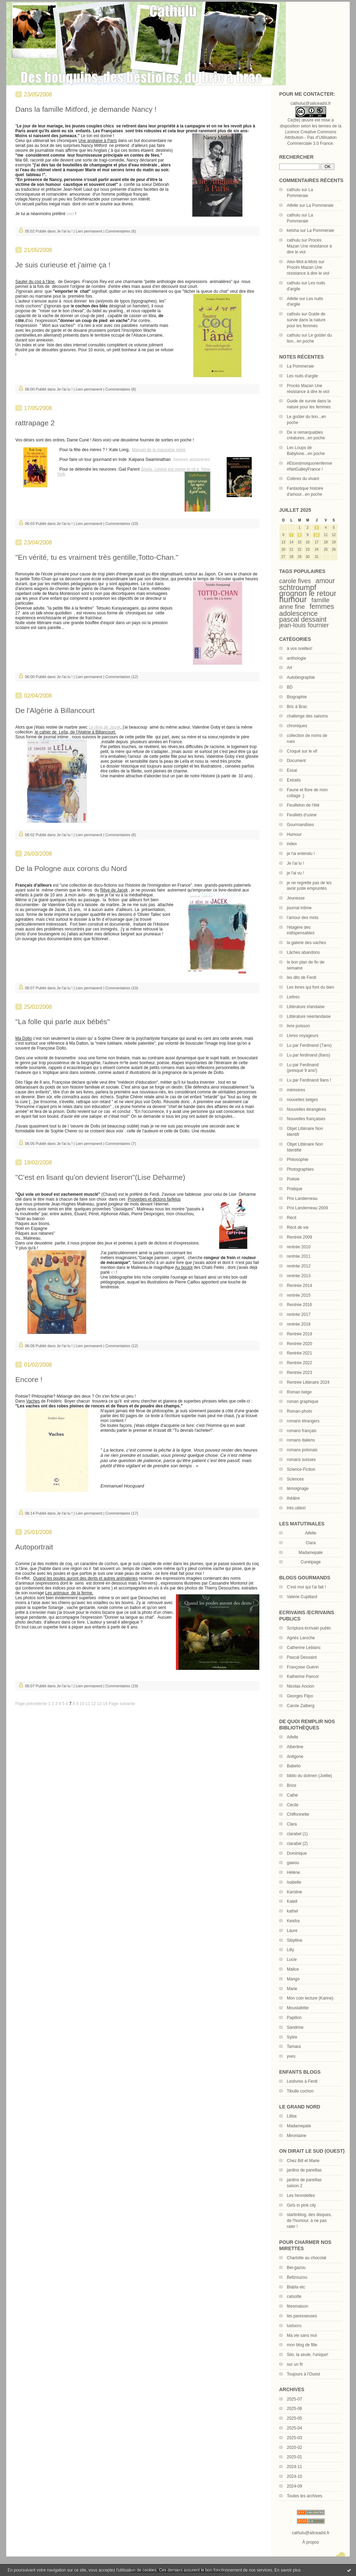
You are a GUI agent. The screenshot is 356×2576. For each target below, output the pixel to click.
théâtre (293, 1498)
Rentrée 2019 (299, 1334)
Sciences (295, 1479)
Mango (293, 1979)
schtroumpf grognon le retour (307, 590)
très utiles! (296, 1508)
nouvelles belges (302, 1099)
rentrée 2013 (298, 1275)
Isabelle (294, 1882)
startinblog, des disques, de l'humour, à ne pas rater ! (309, 2220)
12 (93, 1703)
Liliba (292, 2116)
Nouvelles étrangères (306, 1109)
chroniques (297, 725)
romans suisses (301, 1459)
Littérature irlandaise (306, 1006)
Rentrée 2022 (299, 1362)
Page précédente (31, 1703)
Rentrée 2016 (299, 1304)
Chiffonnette (298, 1814)
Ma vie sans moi (302, 2335)
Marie (292, 1988)
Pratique (294, 1188)
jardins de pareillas (304, 2170)
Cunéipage (310, 1562)
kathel (292, 1911)
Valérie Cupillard (302, 1596)
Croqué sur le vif (302, 751)
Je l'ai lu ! (295, 863)
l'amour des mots (302, 917)
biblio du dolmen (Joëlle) (309, 1775)
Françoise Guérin (303, 1667)
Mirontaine (296, 2135)
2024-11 (294, 2466)
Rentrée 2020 (299, 1343)
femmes (321, 606)
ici (113, 1272)
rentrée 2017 (298, 1314)
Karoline (294, 1892)
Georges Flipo (300, 1696)
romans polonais (302, 1449)
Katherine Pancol (302, 1676)
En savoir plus (287, 2570)
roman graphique (302, 1401)
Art (289, 667)
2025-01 (294, 2457)
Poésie (293, 1179)
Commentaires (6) (120, 231)
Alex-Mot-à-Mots (302, 261)
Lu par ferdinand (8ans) (308, 1055)
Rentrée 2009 (299, 1237)
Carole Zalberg (300, 1705)
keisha (293, 230)
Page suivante (122, 1703)
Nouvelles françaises (306, 1118)
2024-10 (294, 2476)
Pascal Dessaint (302, 1657)
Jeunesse (296, 898)
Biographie (297, 696)
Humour (294, 834)
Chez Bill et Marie (303, 2160)
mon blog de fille (302, 2344)
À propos (310, 2542)
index (292, 843)
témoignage (298, 1488)
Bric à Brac (297, 706)
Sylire (292, 2037)
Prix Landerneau (302, 1198)
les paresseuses (302, 2316)
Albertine (295, 1746)
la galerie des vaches (306, 942)
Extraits (294, 780)
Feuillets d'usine (302, 814)
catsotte (294, 2296)
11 (88, 1703)
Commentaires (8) (120, 389)
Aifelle (292, 205)
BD (290, 687)
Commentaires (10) (121, 523)
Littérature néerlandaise (309, 1016)
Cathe (292, 1795)
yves (291, 2056)
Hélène (293, 1872)
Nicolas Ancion (300, 1686)
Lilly (290, 1949)
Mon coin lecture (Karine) (310, 1998)
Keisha (293, 1920)
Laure (292, 1930)
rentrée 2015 (298, 1295)
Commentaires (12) (121, 677)
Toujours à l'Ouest (303, 2374)
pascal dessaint (302, 619)
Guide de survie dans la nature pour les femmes (306, 320)
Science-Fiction (301, 1469)
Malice (293, 1969)
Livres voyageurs (302, 1035)
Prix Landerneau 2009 (307, 1207)
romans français (301, 1430)
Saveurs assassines (191, 459)
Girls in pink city (301, 2205)
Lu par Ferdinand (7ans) (309, 1045)
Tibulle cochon (300, 2091)
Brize (291, 1785)
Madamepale (311, 1552)
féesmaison (297, 2306)
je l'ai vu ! (295, 873)
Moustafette (298, 2007)
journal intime (299, 907)
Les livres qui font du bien (310, 987)
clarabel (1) (297, 1833)
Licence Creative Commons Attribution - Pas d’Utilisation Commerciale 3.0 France (310, 137)
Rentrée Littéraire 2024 (308, 1382)
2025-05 (294, 2418)
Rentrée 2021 (299, 1353)
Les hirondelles (301, 2195)
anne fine (292, 606)
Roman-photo (299, 1411)
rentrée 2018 (298, 1324)
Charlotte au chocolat (306, 2257)
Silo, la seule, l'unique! (307, 2354)
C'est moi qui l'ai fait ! (306, 1587)
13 (99, 1703)
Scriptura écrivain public (309, 1628)
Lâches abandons (303, 952)
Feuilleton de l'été (303, 805)
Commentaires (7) (120, 1143)
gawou (293, 1862)
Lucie (292, 1959)
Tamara (294, 2046)
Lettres (293, 997)
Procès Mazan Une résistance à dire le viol (309, 246)
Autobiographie (301, 677)
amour (325, 580)
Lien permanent (89, 231)
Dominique (297, 1853)
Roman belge (299, 1392)
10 (316, 535)
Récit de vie (298, 1227)
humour (293, 599)
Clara (292, 1824)
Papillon (294, 2017)
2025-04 (294, 2428)
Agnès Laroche (301, 1637)
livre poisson (298, 1025)
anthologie (296, 658)
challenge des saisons (307, 716)
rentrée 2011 (298, 1256)
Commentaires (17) (121, 1513)
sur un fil (294, 2364)
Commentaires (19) (121, 1686)
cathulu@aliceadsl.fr (310, 2532)
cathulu (293, 189)
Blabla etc (296, 2287)
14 (105, 1703)
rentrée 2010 (298, 1246)
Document (296, 760)
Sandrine (295, 2027)
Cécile (292, 1805)
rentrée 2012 (298, 1266)
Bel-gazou (296, 2267)
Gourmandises (300, 824)
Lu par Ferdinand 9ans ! (309, 1080)
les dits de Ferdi (301, 977)
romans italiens (301, 1440)
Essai (292, 770)
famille (321, 600)
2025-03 (294, 2437)
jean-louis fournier (304, 625)
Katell (292, 1901)
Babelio (294, 1766)
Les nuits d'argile (302, 376)
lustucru (294, 2325)
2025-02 (294, 2447)
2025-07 (294, 2399)
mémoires (296, 1089)
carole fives (295, 581)
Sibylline (294, 1940)
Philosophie (297, 1159)
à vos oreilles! (299, 648)
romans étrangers (303, 1421)
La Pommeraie (319, 205)
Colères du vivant (303, 478)
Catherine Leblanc (304, 1647)
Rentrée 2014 (299, 1285)
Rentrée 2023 (299, 1372)
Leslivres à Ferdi (302, 2081)
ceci (70, 213)
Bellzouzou (297, 2277)
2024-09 (294, 2486)
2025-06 (294, 2408)
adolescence (298, 613)
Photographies (300, 1169)
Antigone (295, 1756)
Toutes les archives (304, 2495)
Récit (291, 1217)
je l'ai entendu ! (301, 853)
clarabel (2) (297, 1843)
